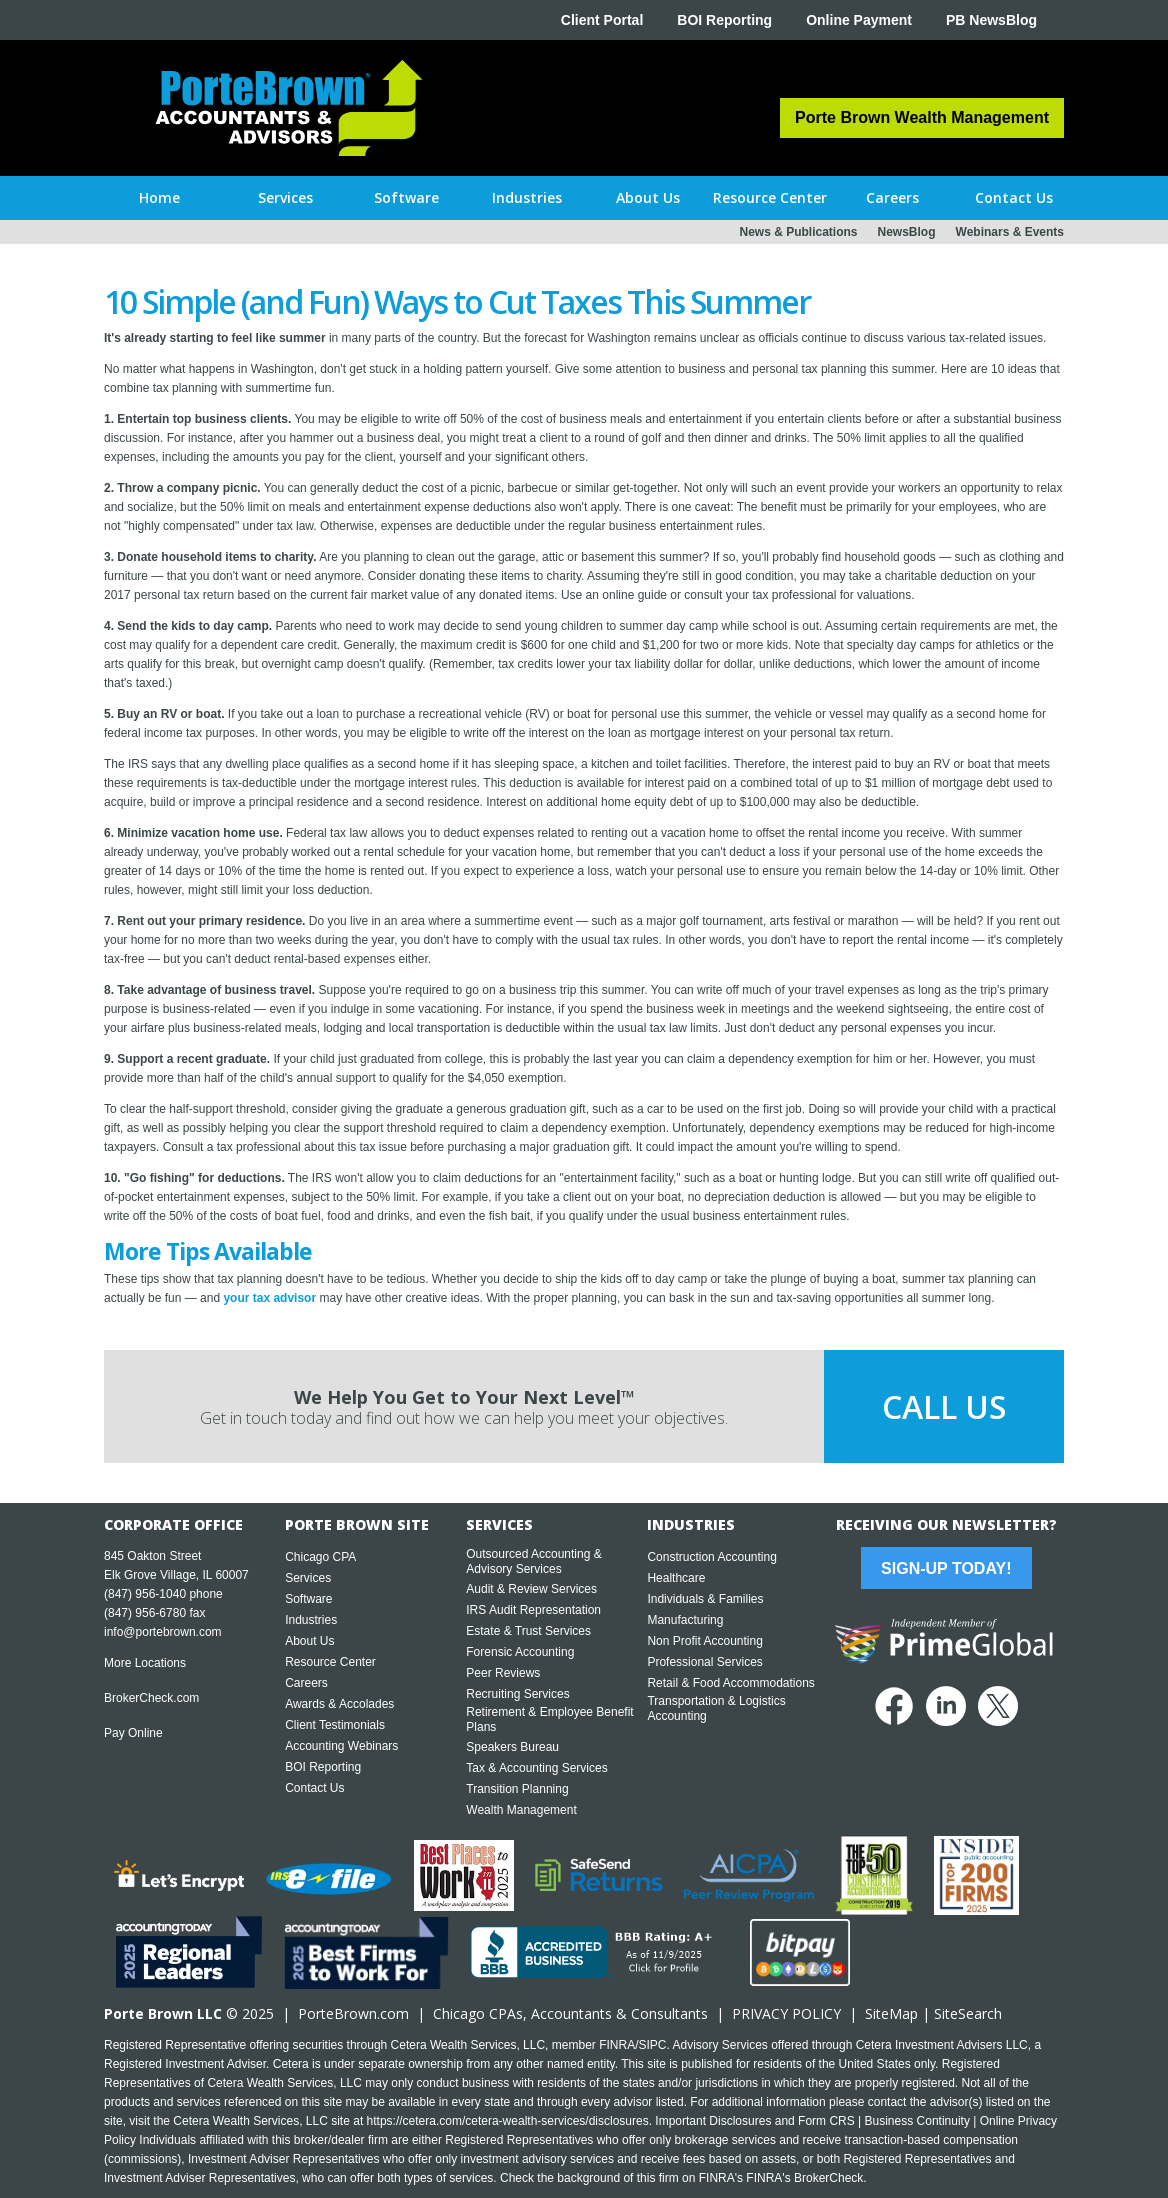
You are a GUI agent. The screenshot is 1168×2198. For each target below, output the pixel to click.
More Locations (145, 1663)
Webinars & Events (1010, 232)
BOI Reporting (724, 20)
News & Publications (798, 232)
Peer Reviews (503, 1673)
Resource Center (330, 1662)
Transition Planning (517, 1789)
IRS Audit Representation (533, 1610)
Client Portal (602, 20)
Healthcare (676, 1578)
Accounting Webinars (341, 1746)
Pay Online (133, 1733)
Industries (311, 1620)
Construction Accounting (711, 1557)
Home (159, 197)
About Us (309, 1641)
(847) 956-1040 (145, 1594)
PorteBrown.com (353, 2013)
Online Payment (859, 20)
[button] (285, 198)
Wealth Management (521, 1810)
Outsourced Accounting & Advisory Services (533, 1561)
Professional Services (704, 1662)
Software (308, 1599)
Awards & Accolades (339, 1704)
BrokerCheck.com (151, 1698)
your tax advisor (269, 1298)
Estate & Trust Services (528, 1631)
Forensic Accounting (520, 1652)
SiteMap (891, 2013)
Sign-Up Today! (946, 1568)
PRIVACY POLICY (786, 2013)
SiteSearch (968, 2013)
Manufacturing (685, 1620)
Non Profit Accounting (704, 1641)
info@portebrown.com (163, 1632)
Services (308, 1578)
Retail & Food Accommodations (730, 1683)
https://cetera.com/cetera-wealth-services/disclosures (508, 2121)
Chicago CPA (320, 1557)
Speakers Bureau (512, 1747)
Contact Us (314, 1788)
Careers (306, 1683)
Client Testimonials (335, 1725)
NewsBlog (907, 232)
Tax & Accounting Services (536, 1768)
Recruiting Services (517, 1694)
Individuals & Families (705, 1599)
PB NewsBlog (991, 20)
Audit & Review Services (531, 1589)
